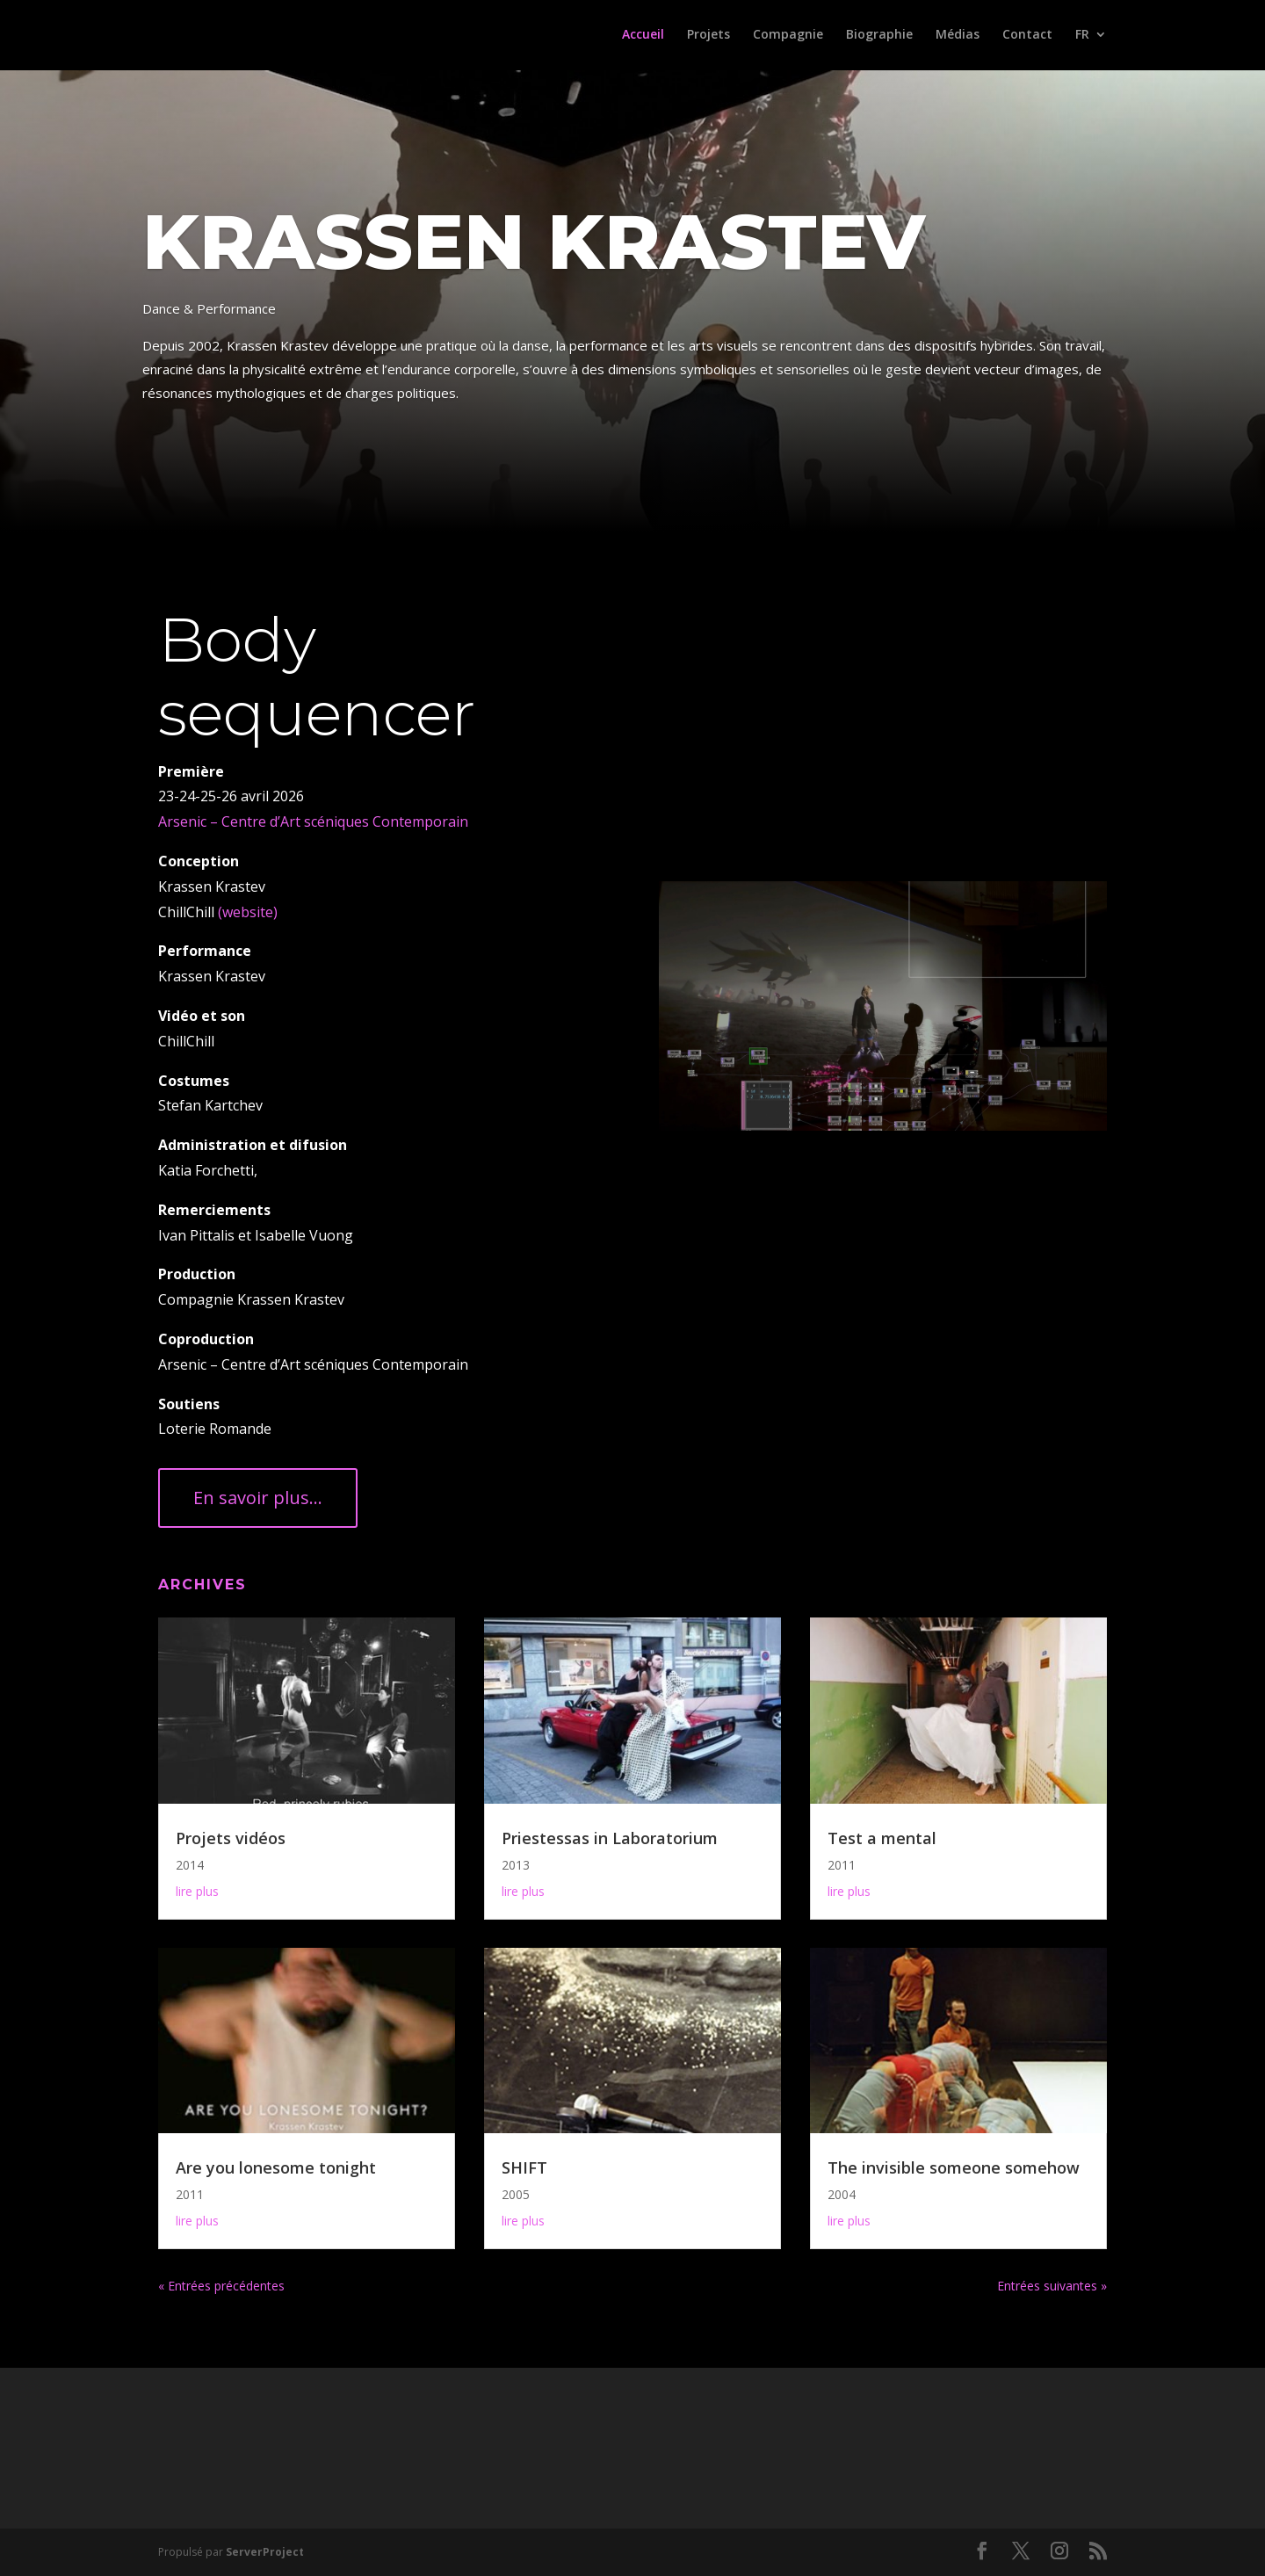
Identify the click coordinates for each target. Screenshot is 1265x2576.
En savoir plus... (257, 1497)
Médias (957, 36)
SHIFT (524, 2167)
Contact (1027, 36)
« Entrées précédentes (221, 2285)
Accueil (643, 36)
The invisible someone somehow (954, 2167)
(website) (246, 912)
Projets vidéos (231, 1838)
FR (1082, 36)
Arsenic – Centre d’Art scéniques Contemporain (313, 821)
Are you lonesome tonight (276, 2167)
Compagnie (788, 36)
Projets (708, 36)
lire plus (197, 1891)
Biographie (879, 36)
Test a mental (882, 1838)
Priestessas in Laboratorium (610, 1838)
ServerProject (265, 2551)
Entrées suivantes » (1052, 2285)
